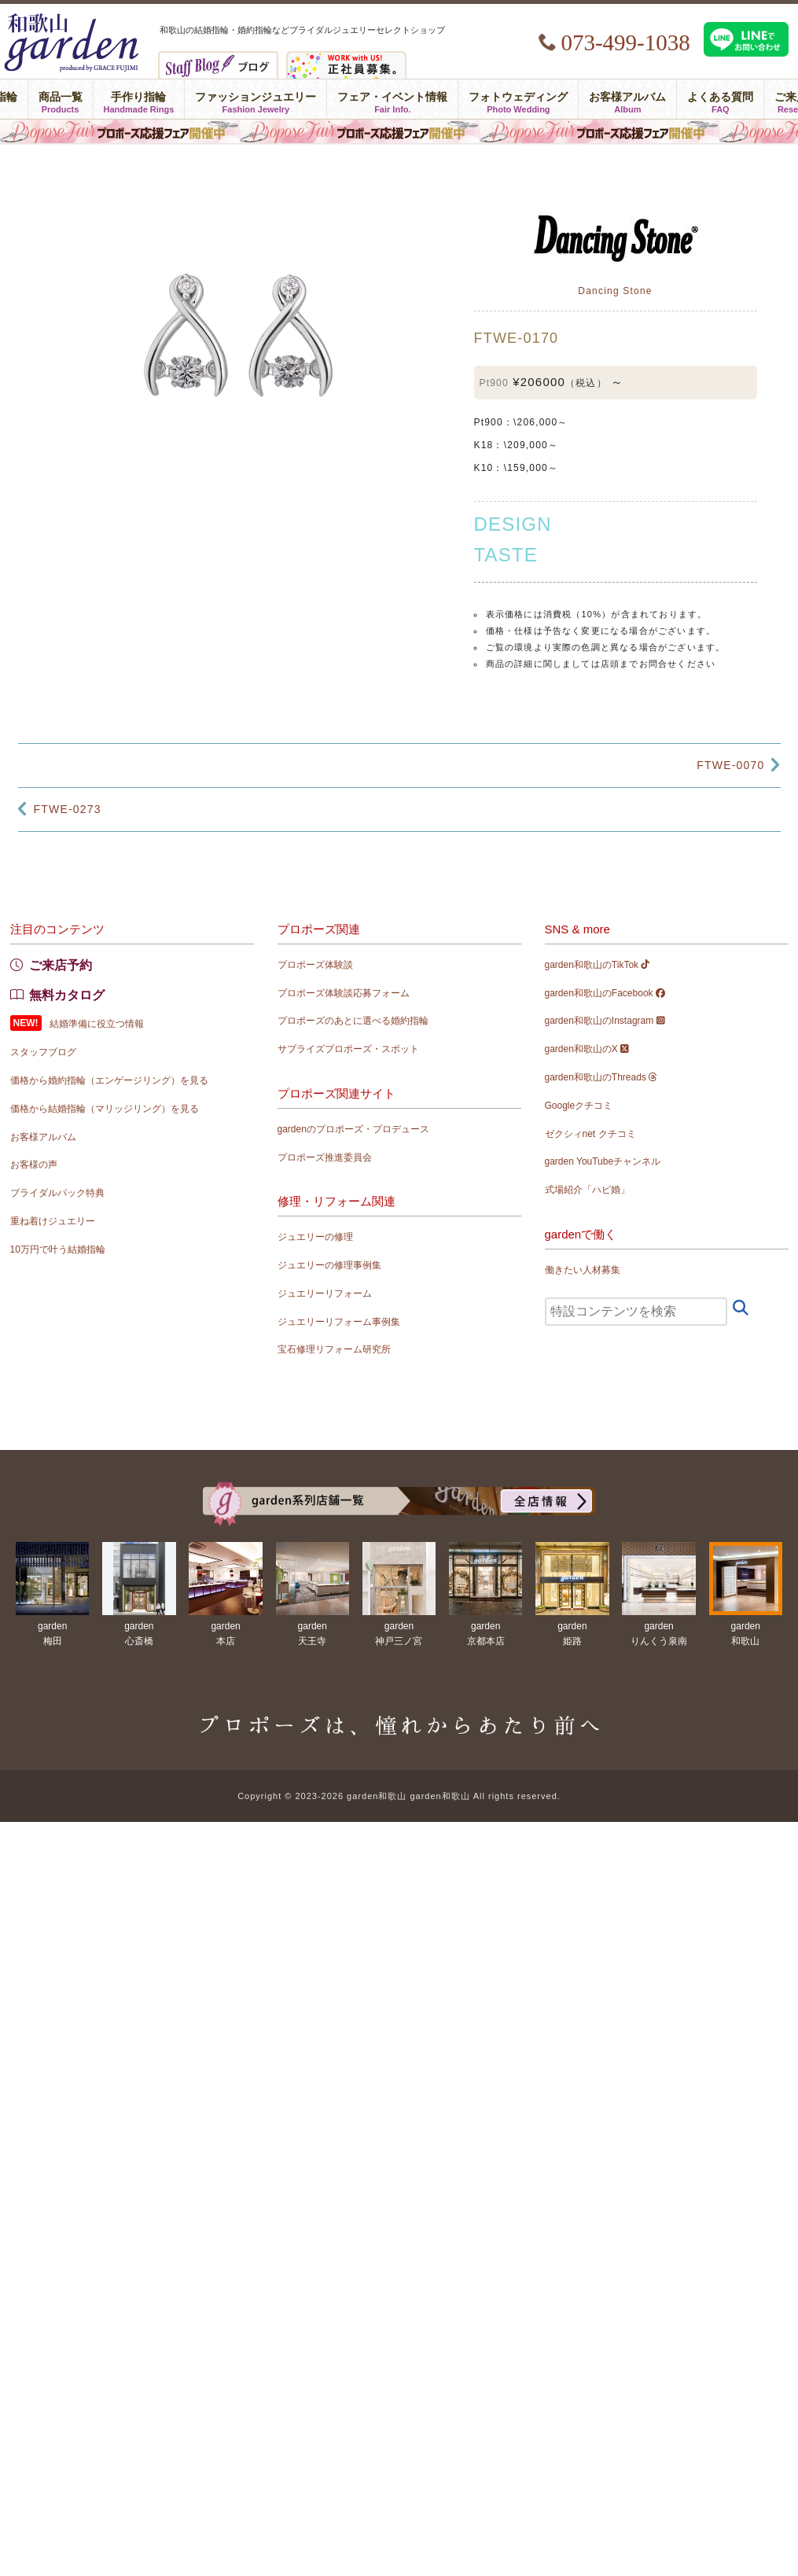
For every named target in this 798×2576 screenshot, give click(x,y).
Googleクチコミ (579, 1105)
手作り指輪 (139, 99)
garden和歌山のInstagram (605, 1020)
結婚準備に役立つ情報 (97, 1023)
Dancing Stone (615, 290)
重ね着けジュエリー (52, 1221)
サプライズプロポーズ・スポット (348, 1048)
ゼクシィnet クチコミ (590, 1133)
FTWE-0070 (730, 765)
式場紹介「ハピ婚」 (587, 1189)
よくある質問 (720, 99)
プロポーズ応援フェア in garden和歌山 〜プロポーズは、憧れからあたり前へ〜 (399, 131)
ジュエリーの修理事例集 (329, 1265)
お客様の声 (33, 1164)
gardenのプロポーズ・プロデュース (353, 1129)
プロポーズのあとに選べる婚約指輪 (353, 1020)
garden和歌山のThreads (601, 1077)
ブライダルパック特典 (57, 1192)
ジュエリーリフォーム (325, 1293)
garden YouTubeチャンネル (603, 1161)
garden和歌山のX (587, 1048)
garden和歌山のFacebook (605, 993)
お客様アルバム (627, 99)
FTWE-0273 (67, 809)
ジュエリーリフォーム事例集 (339, 1321)
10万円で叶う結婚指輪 (57, 1249)
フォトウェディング (518, 99)
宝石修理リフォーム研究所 (334, 1349)
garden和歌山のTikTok (597, 964)
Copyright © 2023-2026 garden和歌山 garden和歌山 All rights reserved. (399, 1796)
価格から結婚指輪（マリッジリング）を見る (104, 1108)
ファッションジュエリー (255, 99)
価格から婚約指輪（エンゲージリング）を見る (109, 1080)
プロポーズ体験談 (315, 964)
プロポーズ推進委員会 (325, 1157)
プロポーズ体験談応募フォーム (344, 993)
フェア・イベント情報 (392, 99)
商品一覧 (61, 99)
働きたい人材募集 (582, 1269)
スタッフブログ (43, 1052)
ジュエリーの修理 (315, 1236)
